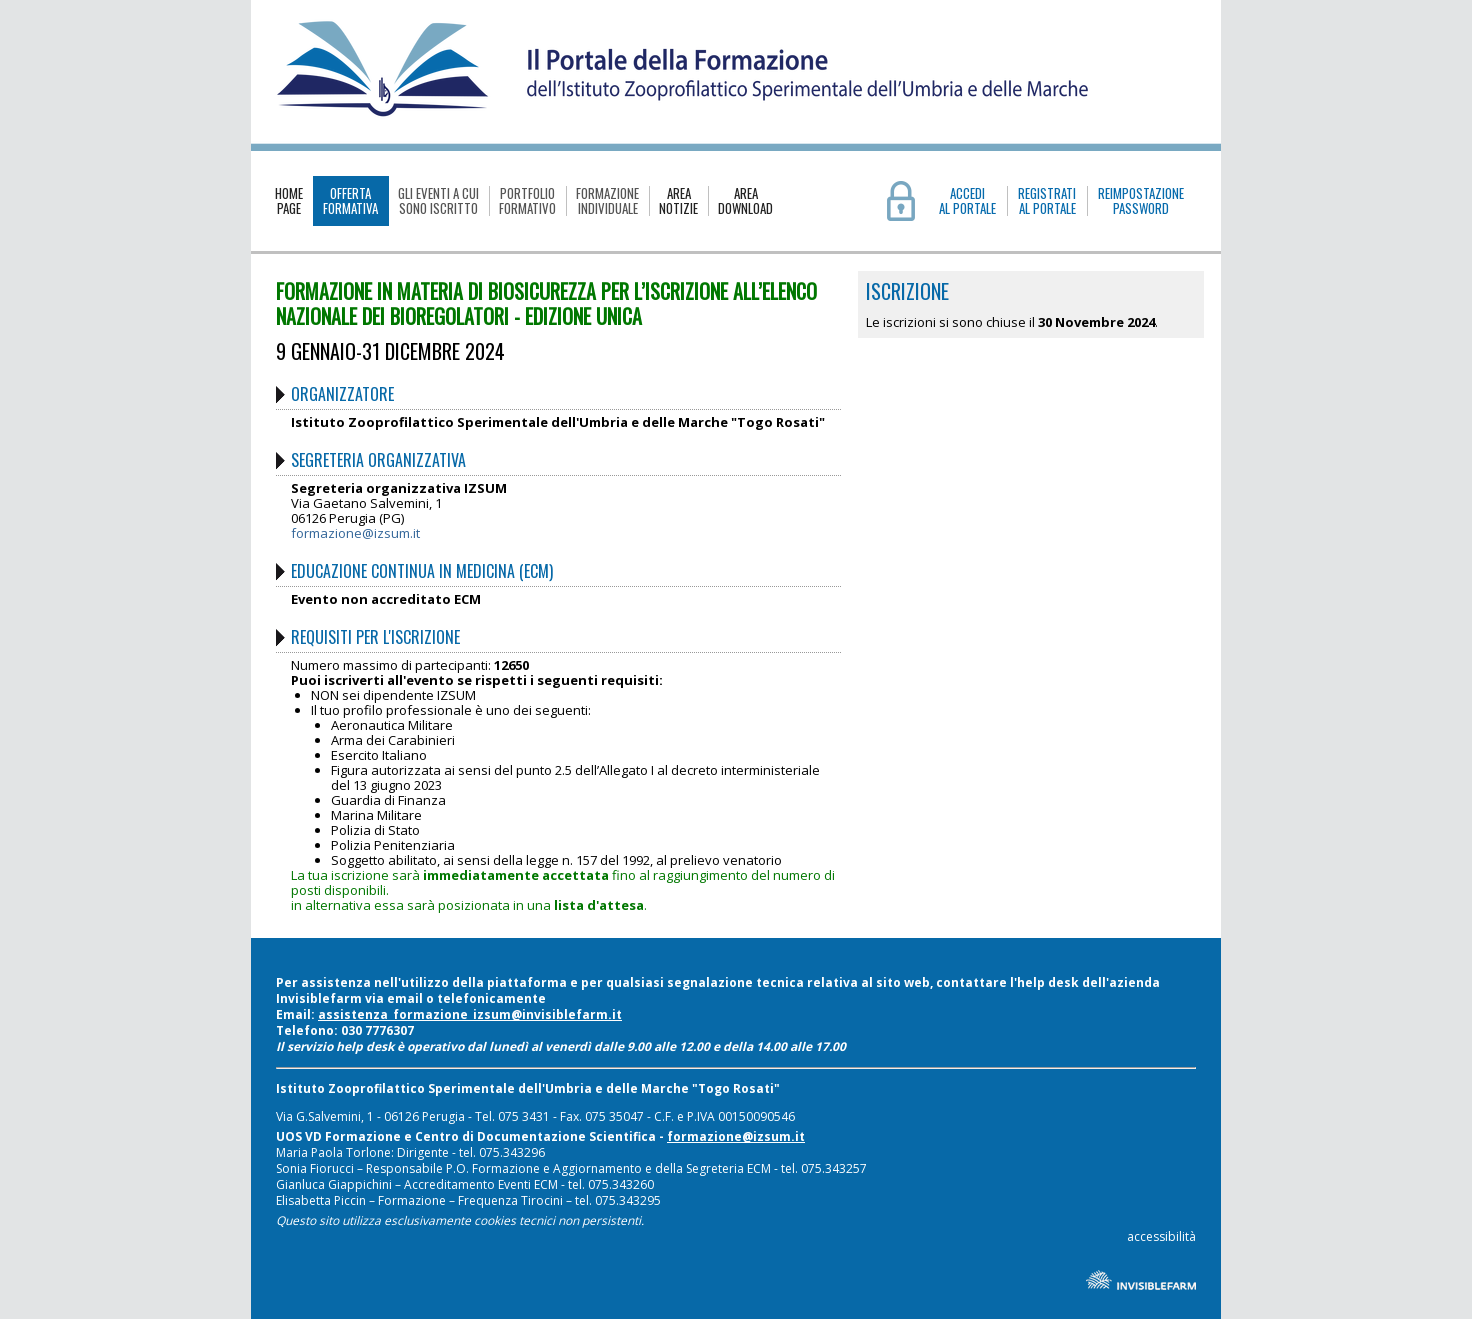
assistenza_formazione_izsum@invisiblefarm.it (470, 1014)
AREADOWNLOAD (745, 201)
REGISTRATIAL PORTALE (1047, 201)
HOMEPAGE (289, 201)
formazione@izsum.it (355, 533)
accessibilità (1161, 1236)
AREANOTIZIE (678, 201)
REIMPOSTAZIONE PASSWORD (1141, 201)
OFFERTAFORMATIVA (350, 200)
